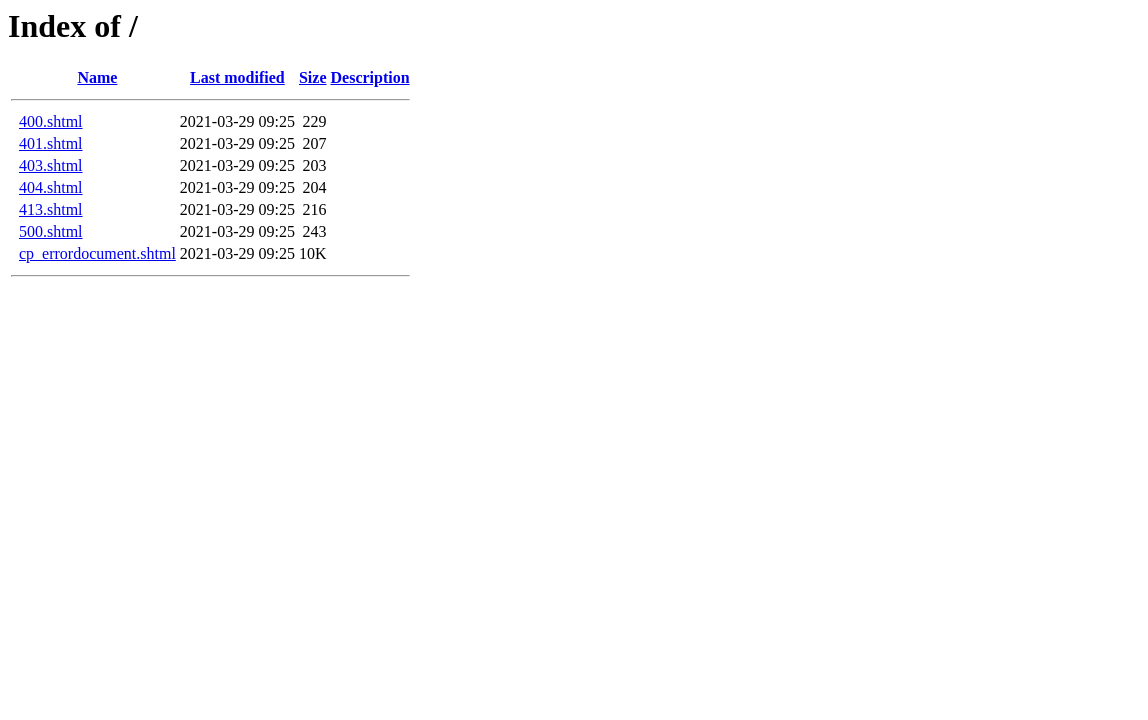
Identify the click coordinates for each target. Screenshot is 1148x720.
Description (370, 77)
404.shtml (51, 187)
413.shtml (51, 209)
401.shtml (51, 143)
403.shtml (51, 165)
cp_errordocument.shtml (97, 253)
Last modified (237, 77)
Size (313, 77)
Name (97, 77)
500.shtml (51, 231)
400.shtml (51, 121)
